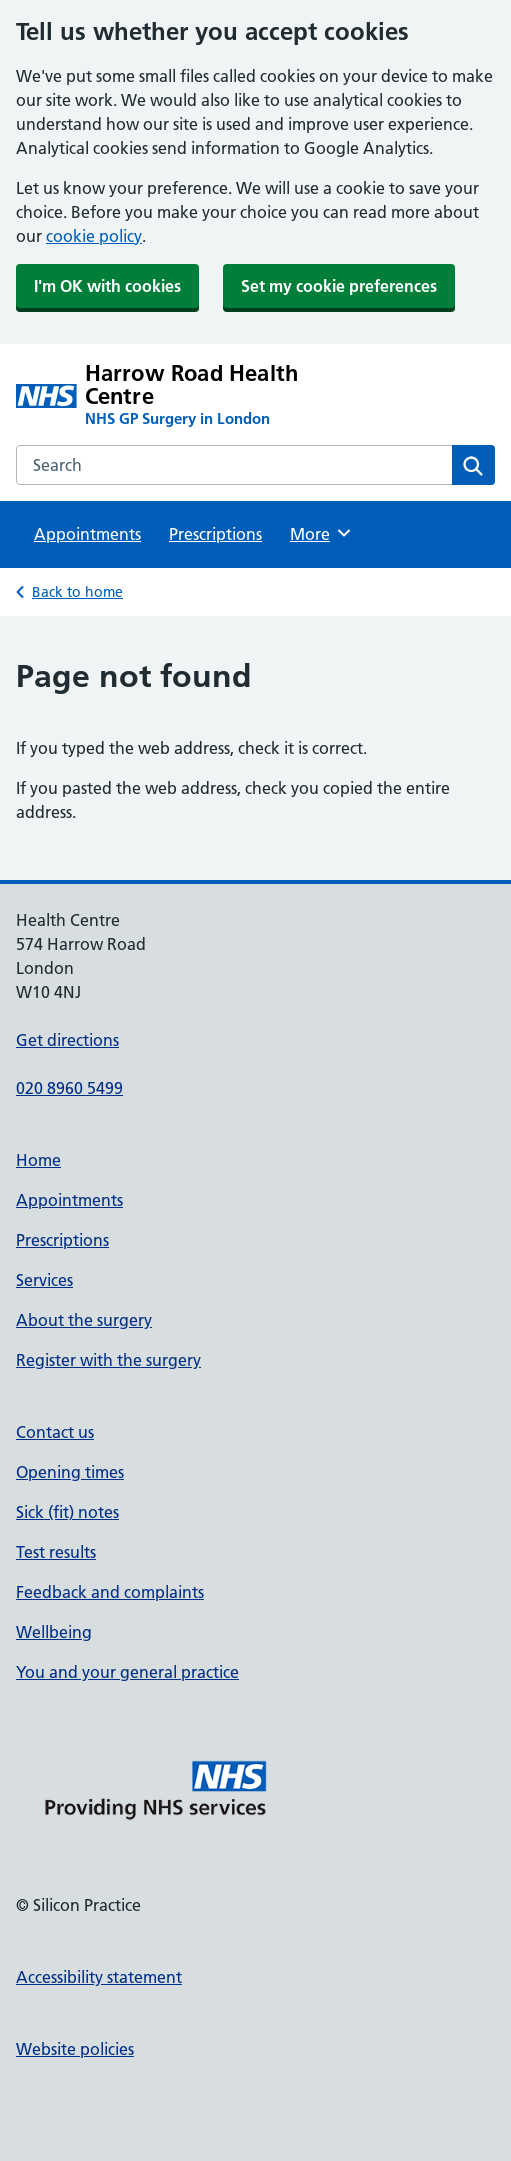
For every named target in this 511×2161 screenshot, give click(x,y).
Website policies (75, 2049)
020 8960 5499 (69, 1088)
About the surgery (84, 1320)
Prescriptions (215, 534)
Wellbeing (54, 1632)
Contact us (55, 1432)
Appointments (87, 534)
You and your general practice (127, 1672)
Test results (56, 1552)
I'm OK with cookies (107, 286)
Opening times (70, 1472)
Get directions (67, 1040)
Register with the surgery (108, 1360)
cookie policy (94, 236)
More (321, 533)
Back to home (77, 592)
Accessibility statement (99, 1977)
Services (44, 1280)
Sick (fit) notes (67, 1512)
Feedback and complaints (110, 1592)
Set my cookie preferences (339, 286)
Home (38, 1160)
